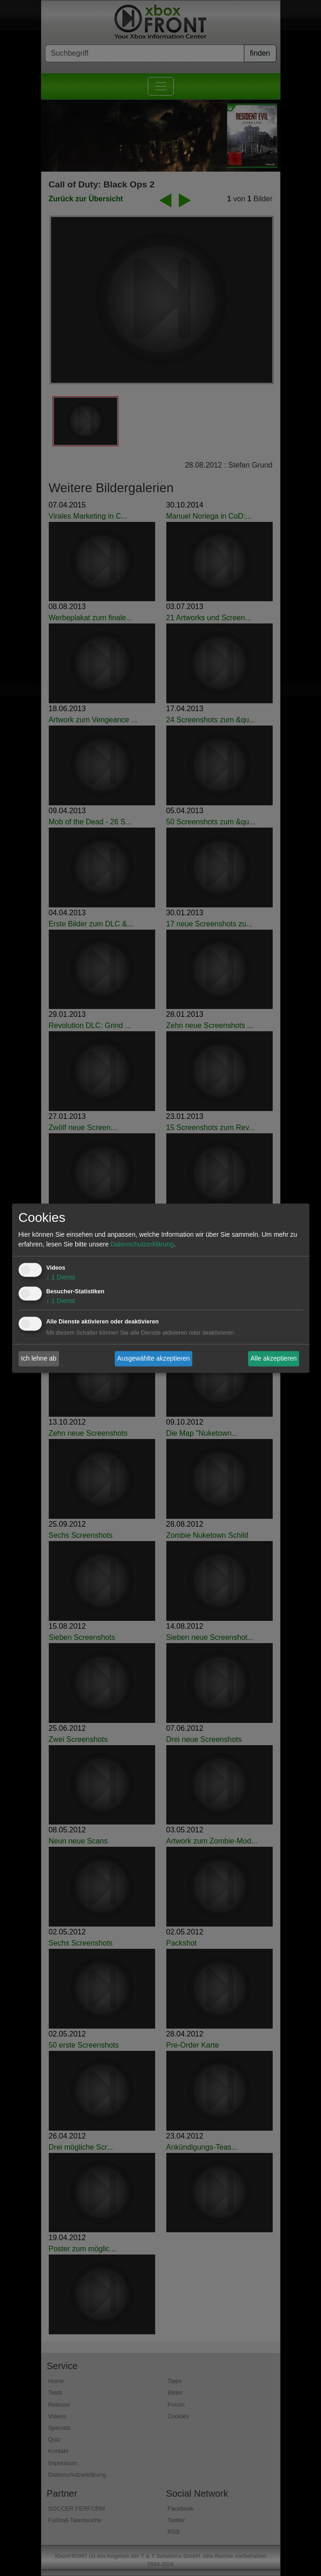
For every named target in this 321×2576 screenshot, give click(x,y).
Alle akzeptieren (273, 1358)
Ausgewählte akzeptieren (153, 1358)
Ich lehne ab (38, 1358)
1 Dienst (60, 1277)
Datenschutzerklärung (142, 1244)
